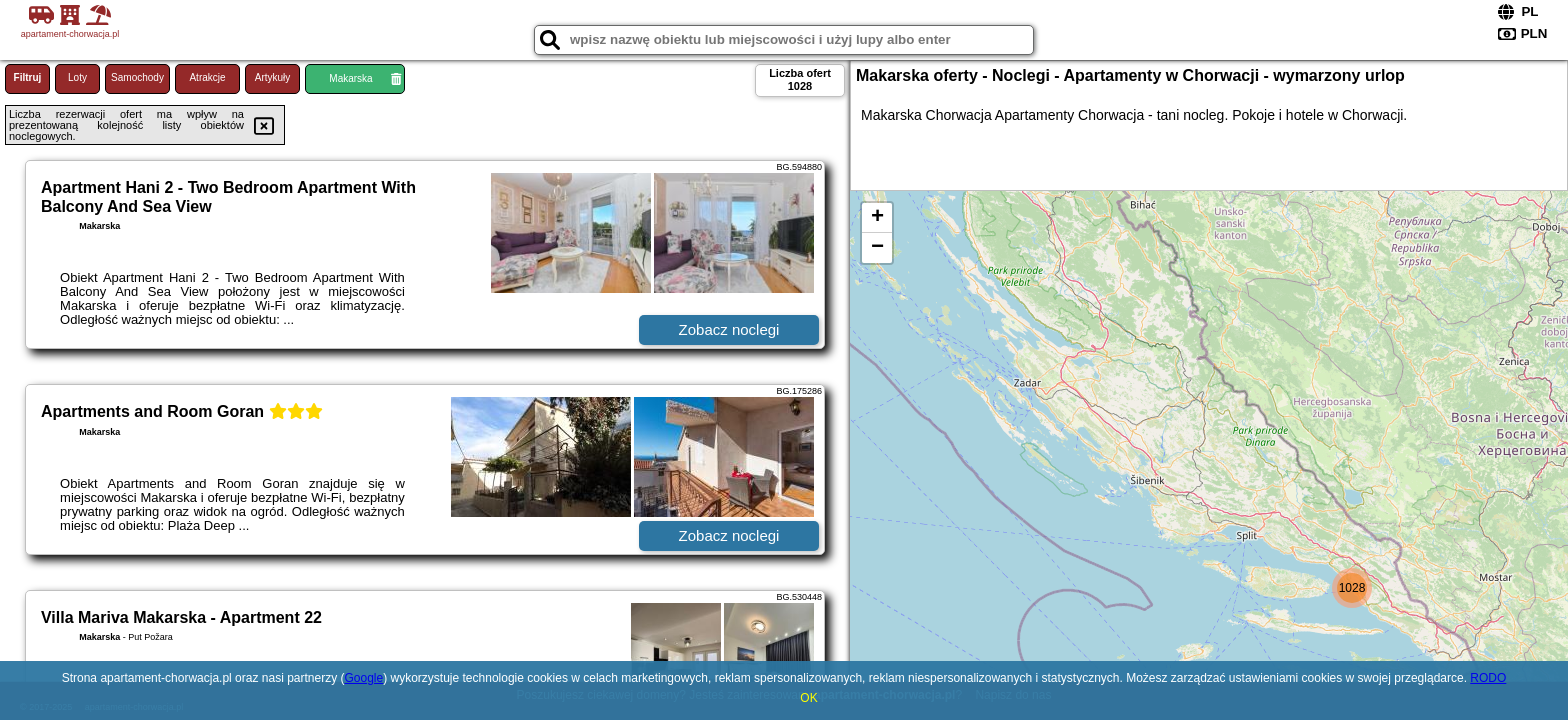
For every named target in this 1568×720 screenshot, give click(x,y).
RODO (1488, 678)
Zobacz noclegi (729, 329)
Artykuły (273, 77)
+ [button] (877, 218)
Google (363, 678)
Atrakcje (207, 77)
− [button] (877, 248)
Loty (77, 77)
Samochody (137, 77)
